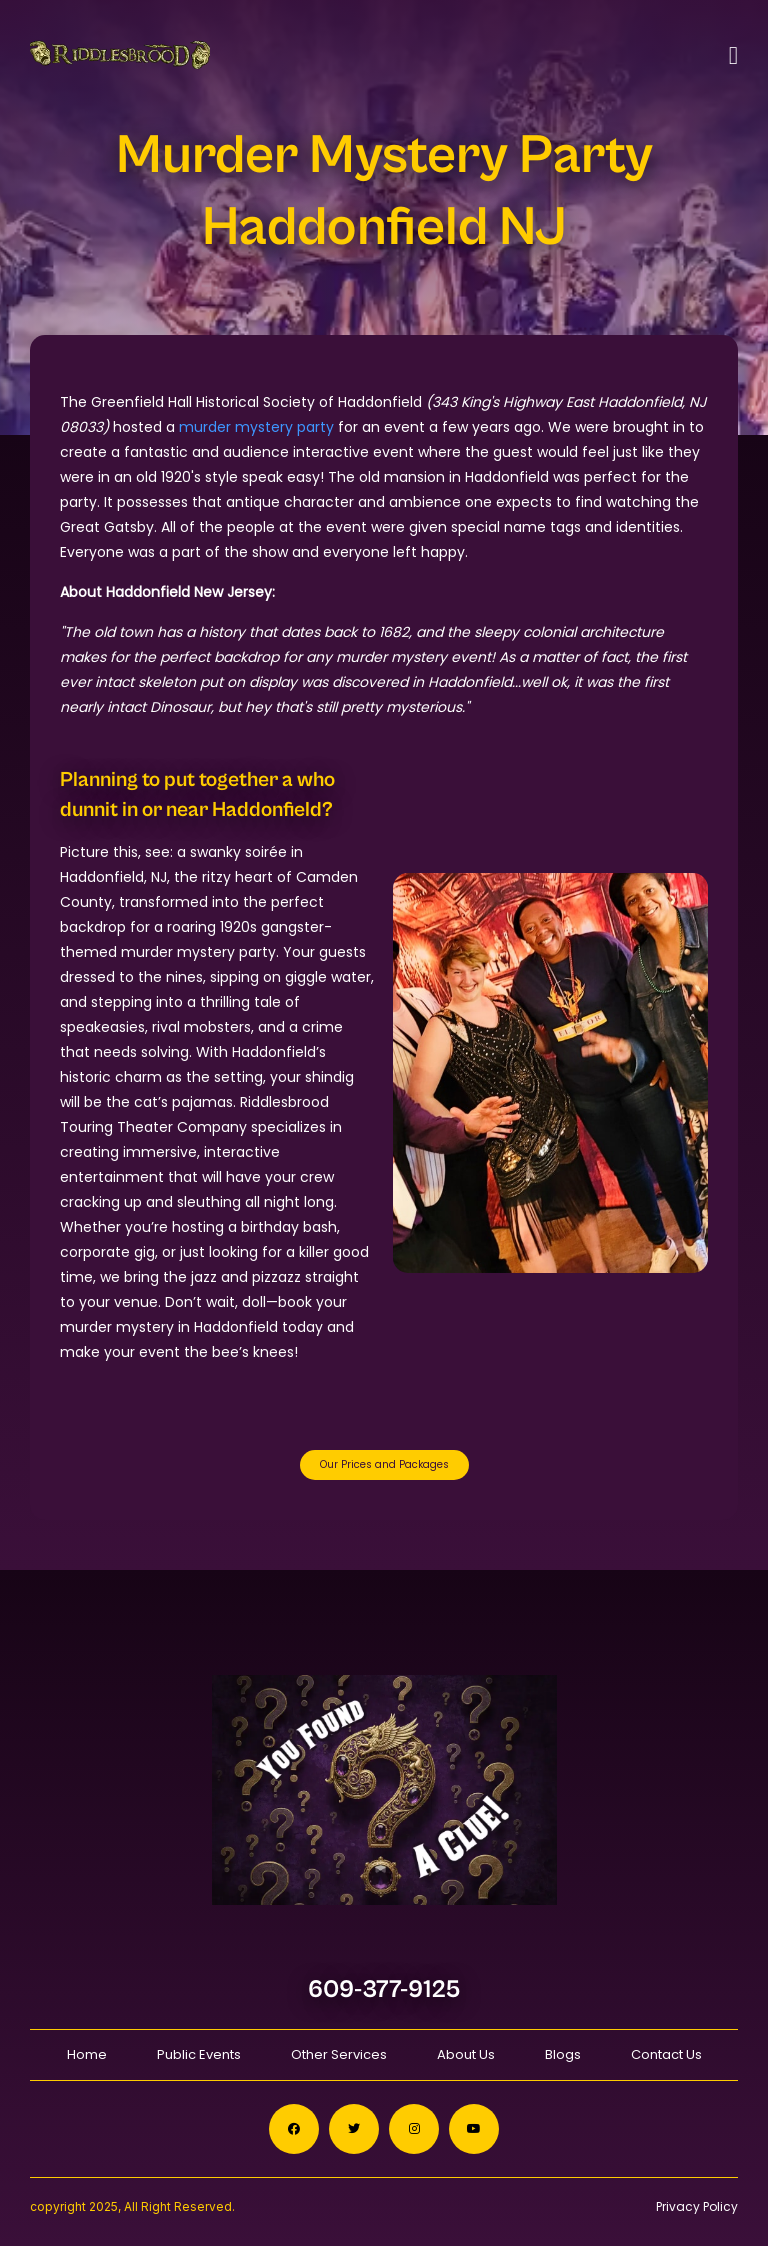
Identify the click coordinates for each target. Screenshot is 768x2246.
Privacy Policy (697, 2206)
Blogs (563, 2054)
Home (87, 2054)
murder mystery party (256, 427)
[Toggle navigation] (733, 55)
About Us (466, 2054)
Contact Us (666, 2054)
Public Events (199, 2054)
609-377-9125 (384, 1989)
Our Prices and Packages (384, 1464)
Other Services (339, 2054)
